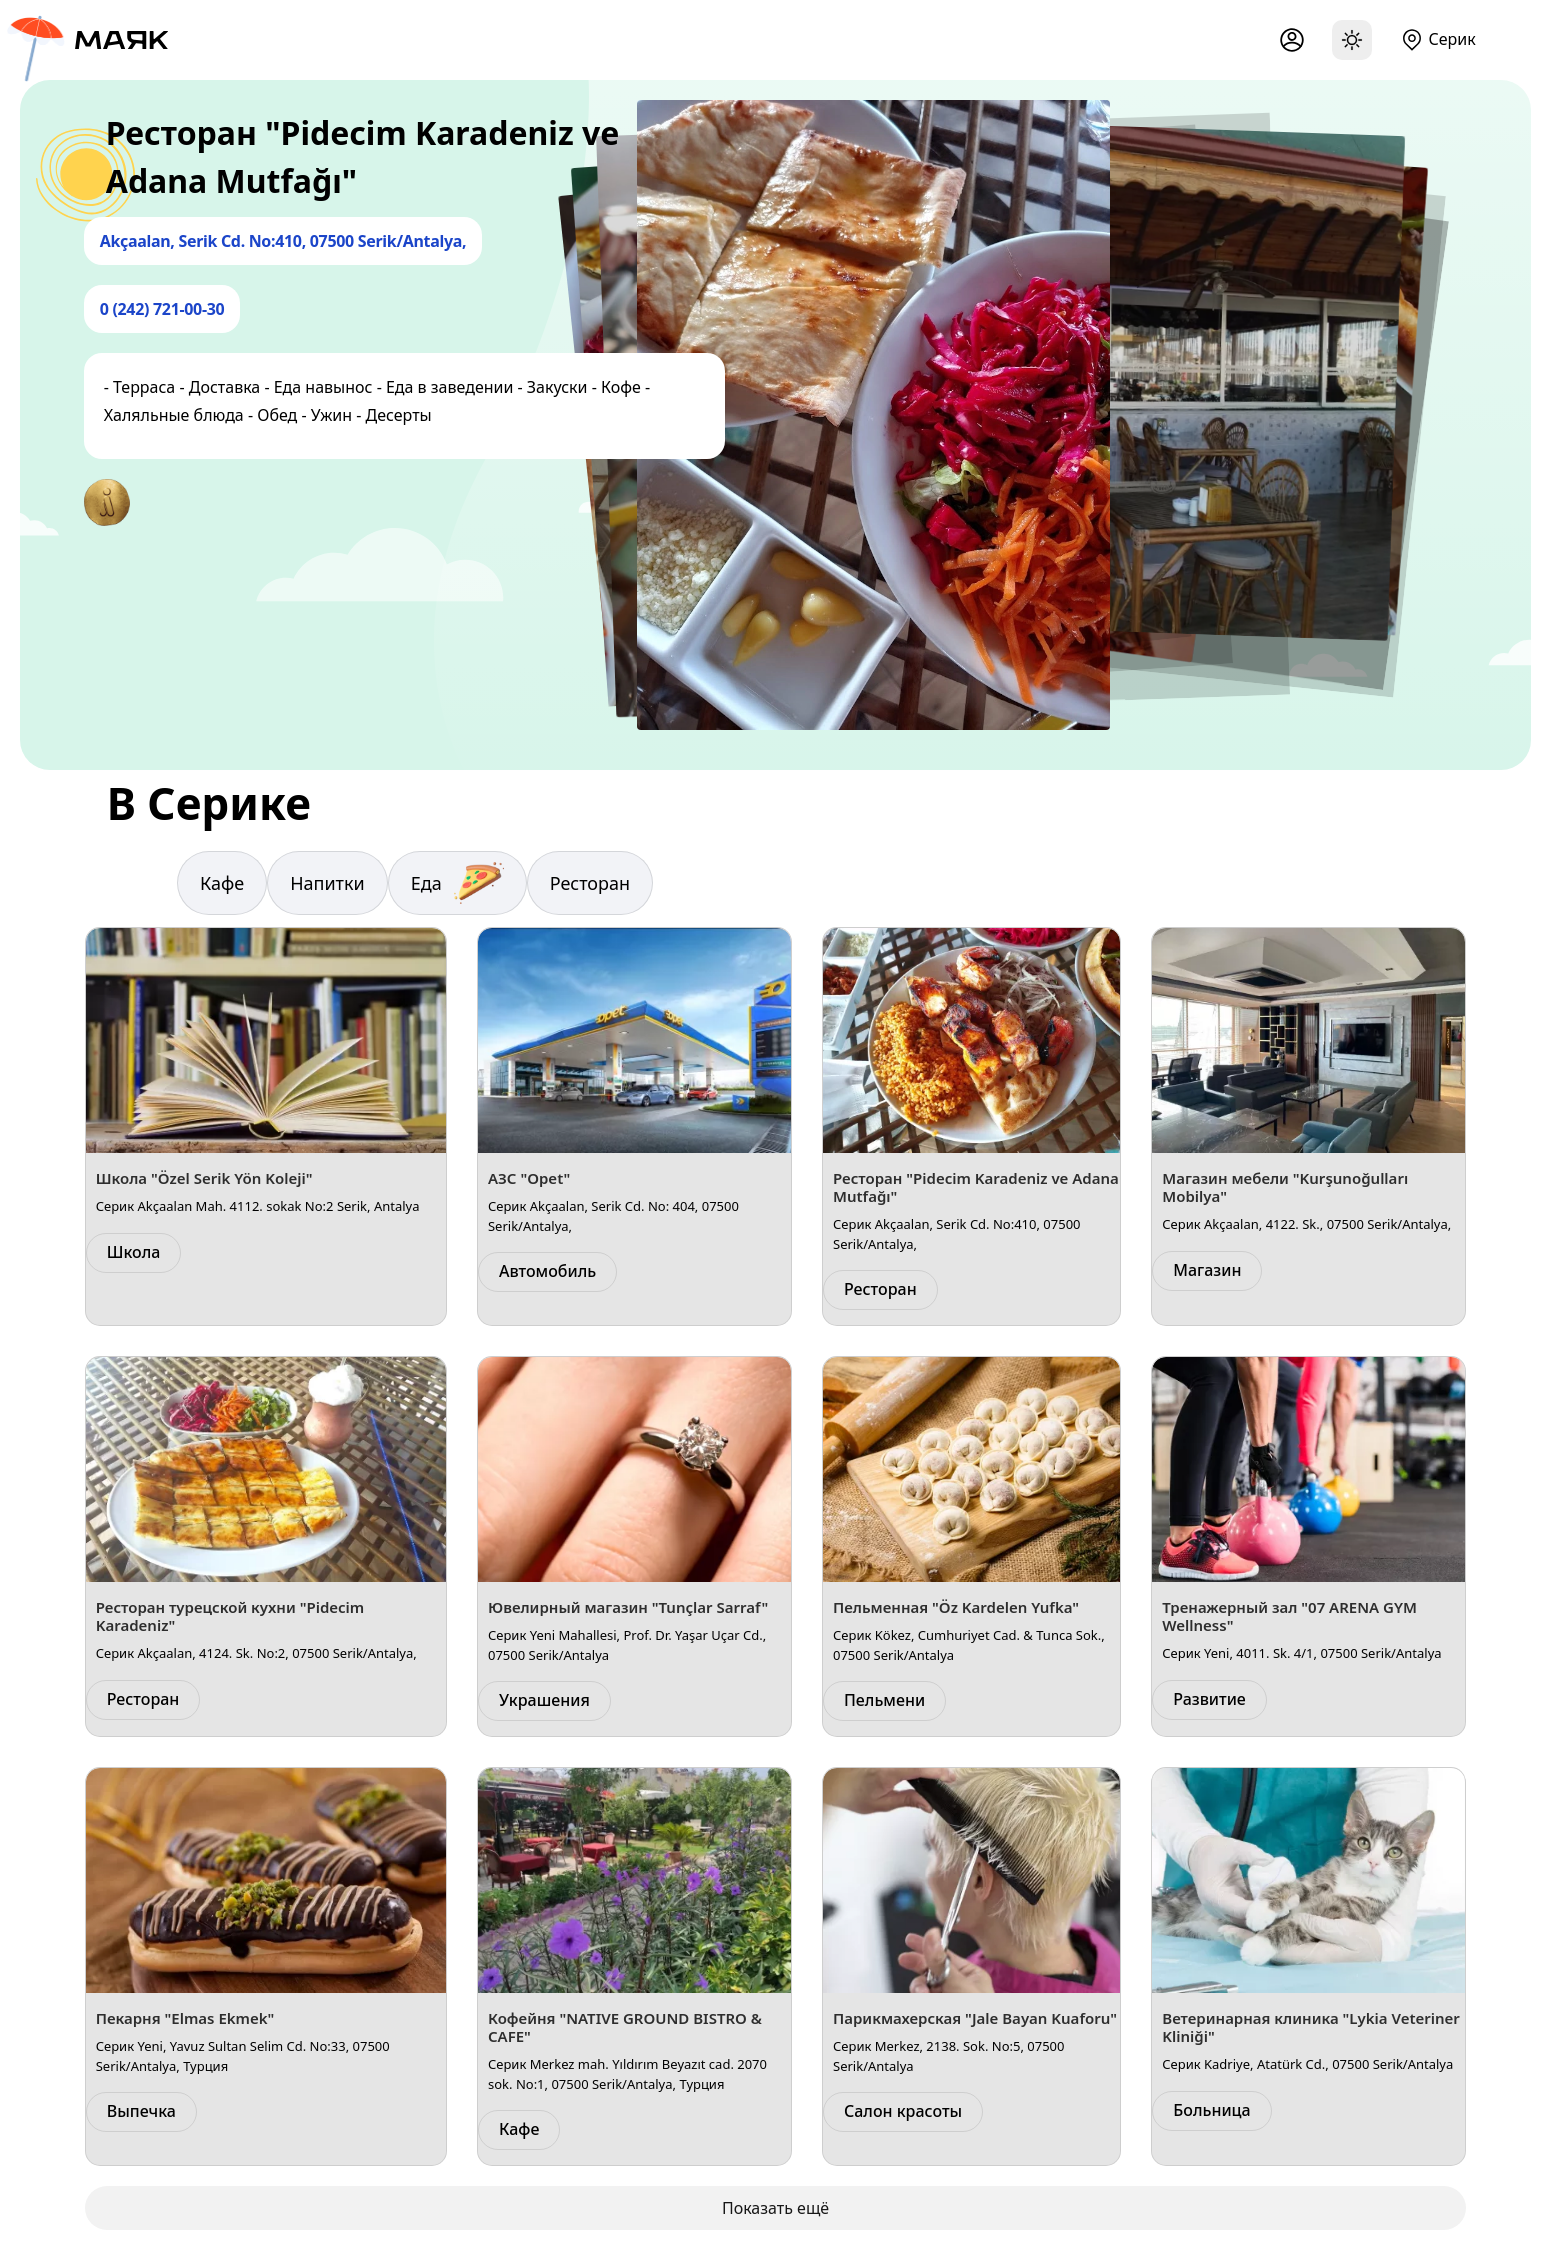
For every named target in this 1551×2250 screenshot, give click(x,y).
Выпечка (141, 2111)
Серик (1452, 39)
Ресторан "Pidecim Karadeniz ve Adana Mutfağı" (976, 1187)
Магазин (1207, 1270)
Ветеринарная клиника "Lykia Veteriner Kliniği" (1311, 2027)
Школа (134, 1252)
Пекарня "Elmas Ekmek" (185, 2018)
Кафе (222, 883)
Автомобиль (547, 1271)
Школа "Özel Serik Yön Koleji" (204, 1178)
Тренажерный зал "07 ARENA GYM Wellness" (1289, 1616)
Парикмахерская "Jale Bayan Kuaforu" (975, 2018)
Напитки (327, 883)
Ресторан (590, 883)
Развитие (1209, 1699)
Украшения (544, 1700)
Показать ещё (775, 2208)
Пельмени (884, 1700)
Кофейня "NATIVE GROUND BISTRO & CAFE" (625, 2027)
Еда (457, 883)
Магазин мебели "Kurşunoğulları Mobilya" (1285, 1187)
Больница (1211, 2110)
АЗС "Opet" (529, 1178)
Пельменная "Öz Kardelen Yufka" (956, 1607)
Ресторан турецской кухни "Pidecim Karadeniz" (230, 1616)
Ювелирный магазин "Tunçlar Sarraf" (628, 1607)
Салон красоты (903, 2111)
